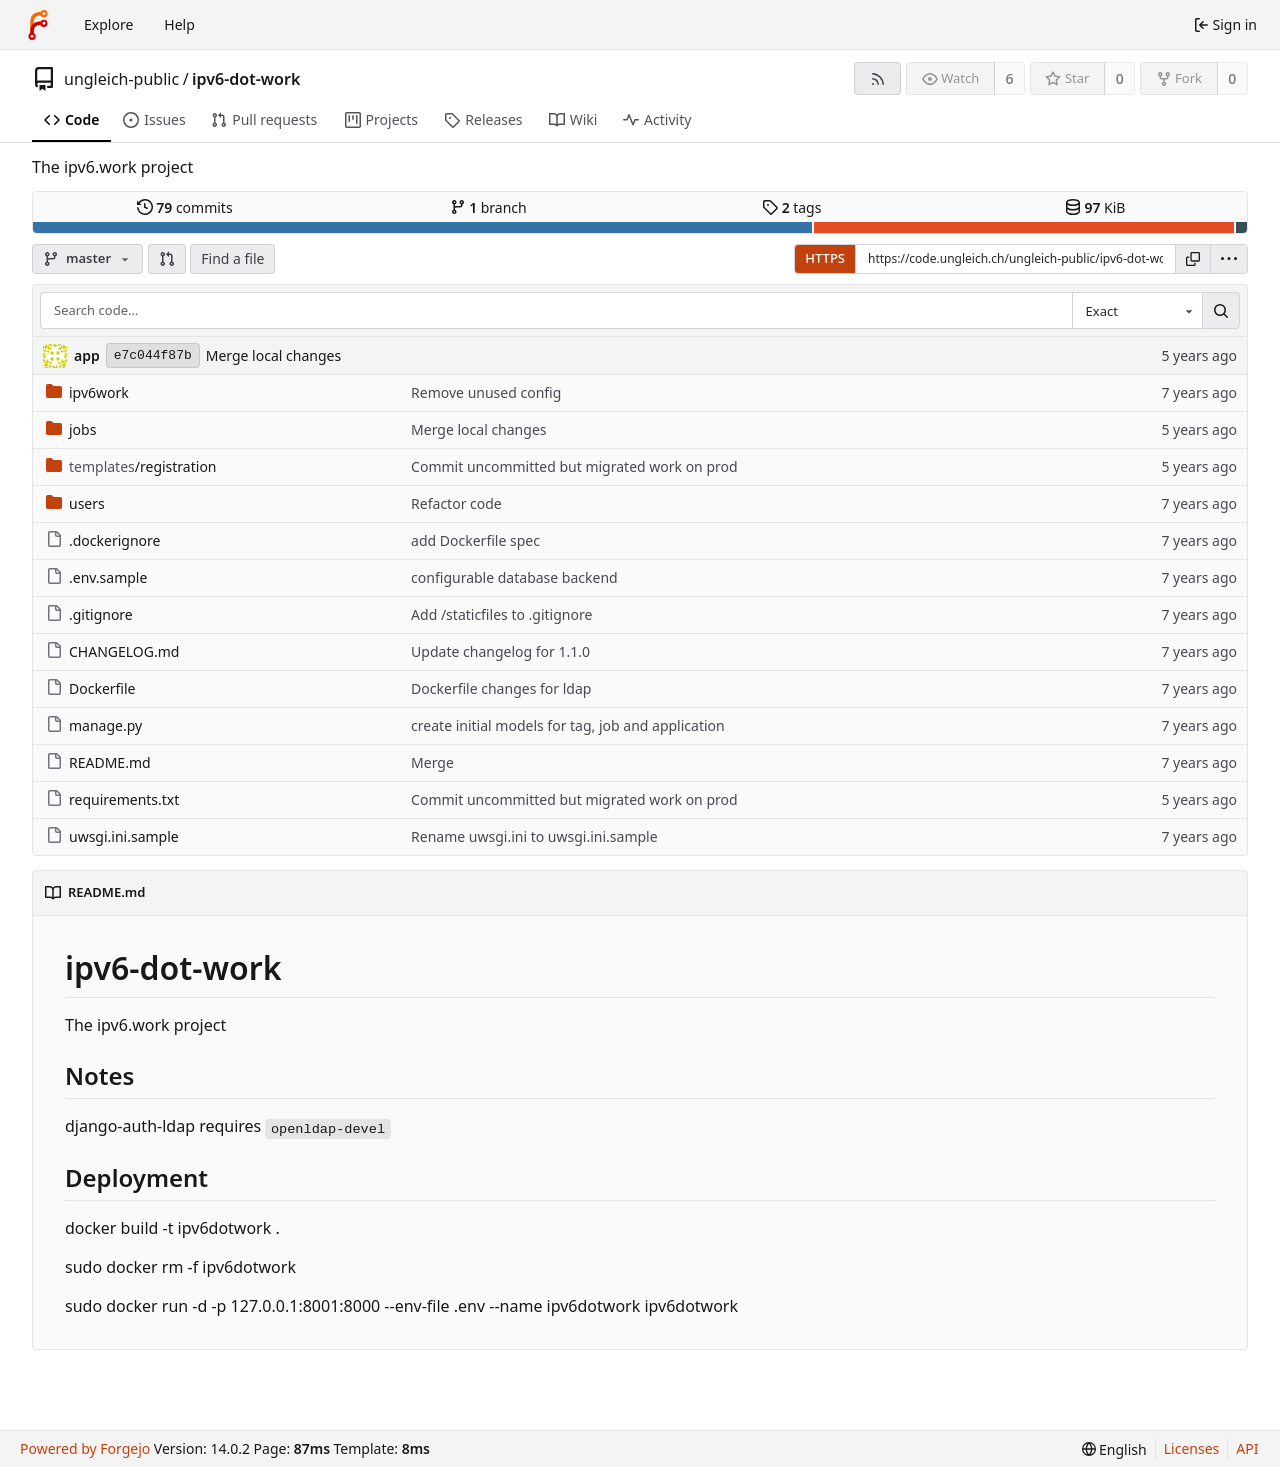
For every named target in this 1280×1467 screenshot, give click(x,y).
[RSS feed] (877, 78)
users (75, 503)
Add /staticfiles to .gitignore (501, 614)
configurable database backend (514, 577)
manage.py (94, 725)
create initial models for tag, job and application (568, 725)
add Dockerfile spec (475, 540)
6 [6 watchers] (1010, 78)
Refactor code (456, 503)
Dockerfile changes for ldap (501, 688)
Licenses (1192, 1448)
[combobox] (1137, 311)
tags (791, 207)
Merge (432, 762)
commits (185, 207)
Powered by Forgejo (85, 1448)
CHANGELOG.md (112, 651)
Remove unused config (486, 392)
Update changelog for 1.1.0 (500, 651)
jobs (71, 429)
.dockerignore (103, 540)
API (1247, 1448)
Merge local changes (273, 355)
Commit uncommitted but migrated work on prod (574, 466)
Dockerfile (91, 688)
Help (179, 24)
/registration (131, 466)
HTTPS (825, 258)
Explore (108, 24)
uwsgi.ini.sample (112, 836)
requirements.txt (112, 799)
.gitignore (89, 614)
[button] (167, 259)
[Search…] (1221, 311)
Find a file (232, 258)
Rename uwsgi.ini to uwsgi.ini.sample (534, 836)
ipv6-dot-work (246, 79)
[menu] (1229, 259)
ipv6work (87, 392)
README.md (98, 762)
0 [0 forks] (1232, 78)
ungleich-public (121, 79)
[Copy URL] (1193, 259)
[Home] (38, 25)
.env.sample (96, 577)
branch (488, 207)
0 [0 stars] (1120, 78)
